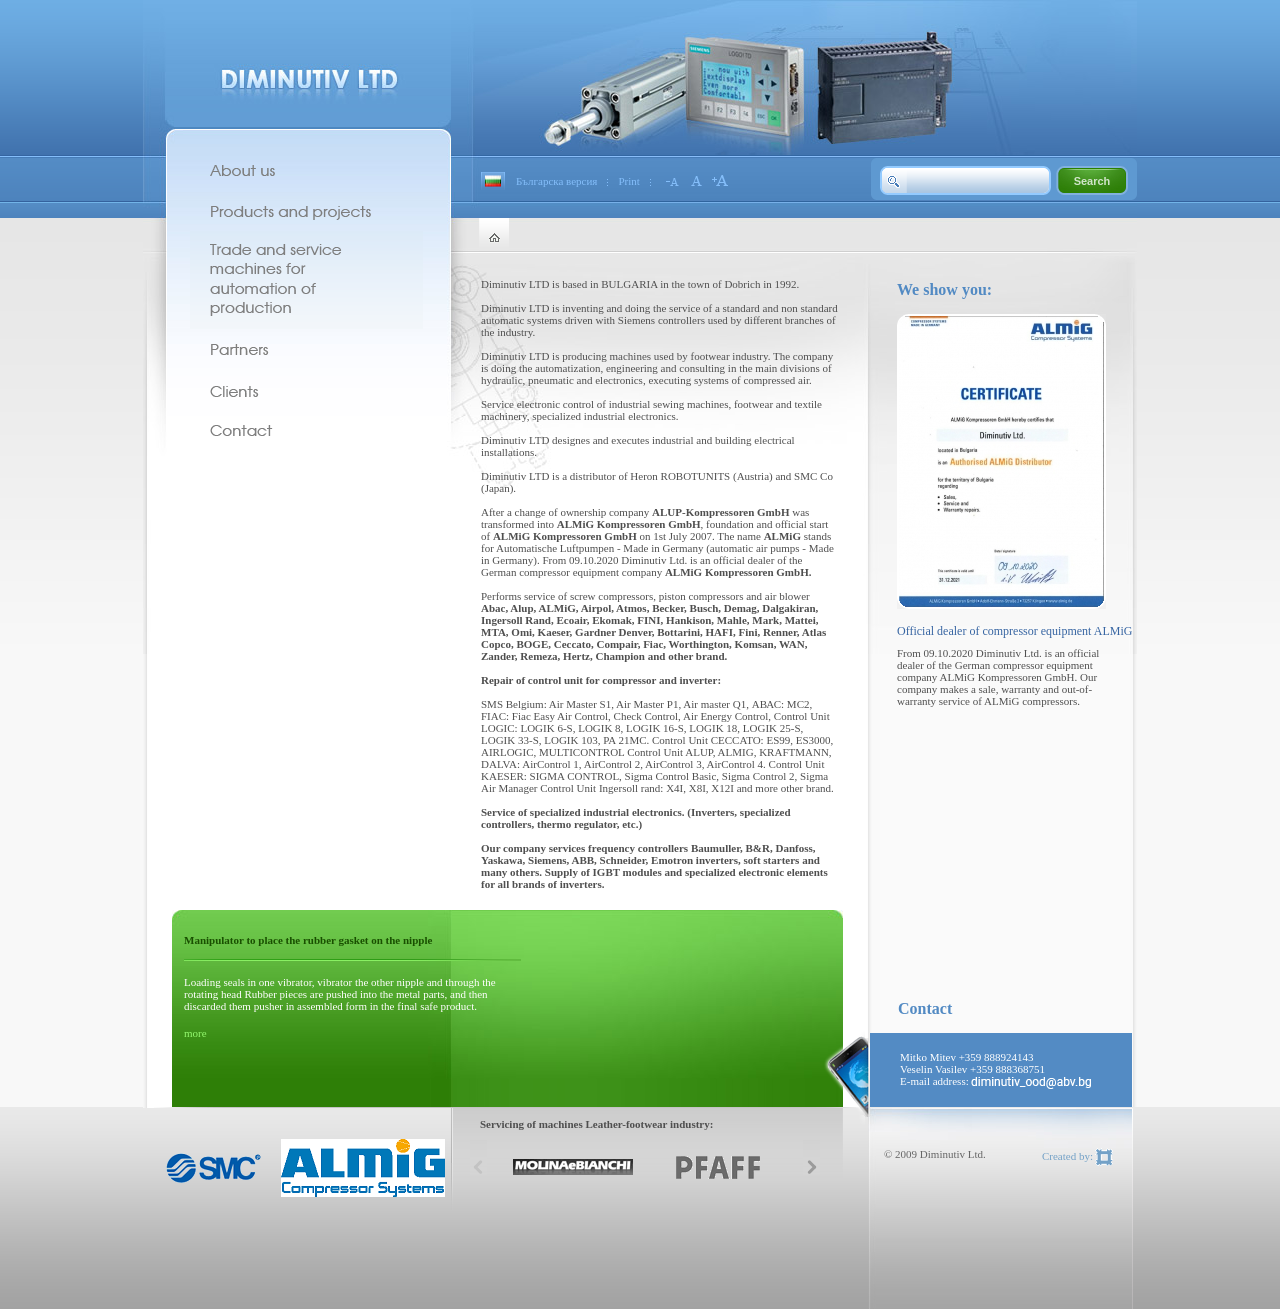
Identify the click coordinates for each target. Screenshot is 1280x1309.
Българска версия (556, 181)
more (195, 1033)
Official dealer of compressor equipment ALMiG (1014, 631)
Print (628, 181)
